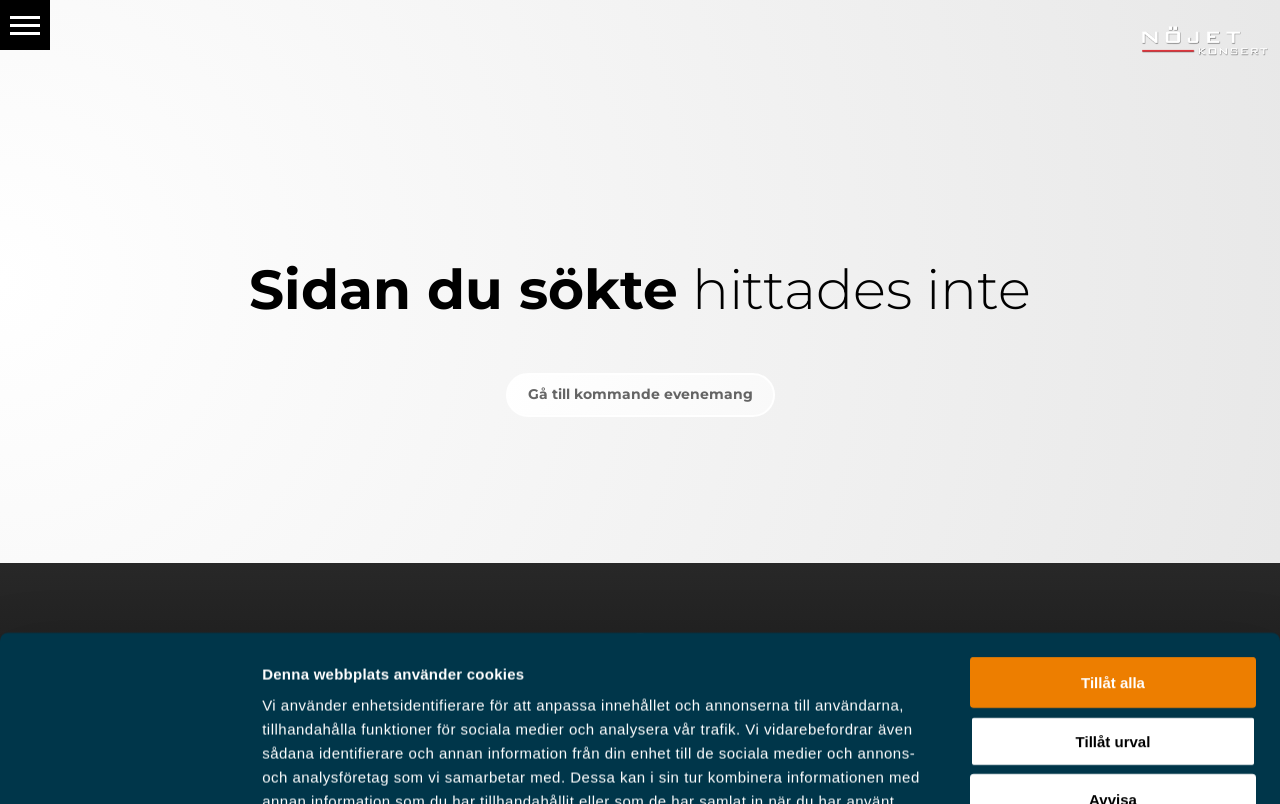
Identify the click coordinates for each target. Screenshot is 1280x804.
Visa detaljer (1086, 764)
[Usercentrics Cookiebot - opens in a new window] (129, 765)
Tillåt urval (1113, 599)
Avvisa (1113, 657)
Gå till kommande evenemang (640, 394)
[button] (25, 25)
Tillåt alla (1113, 540)
